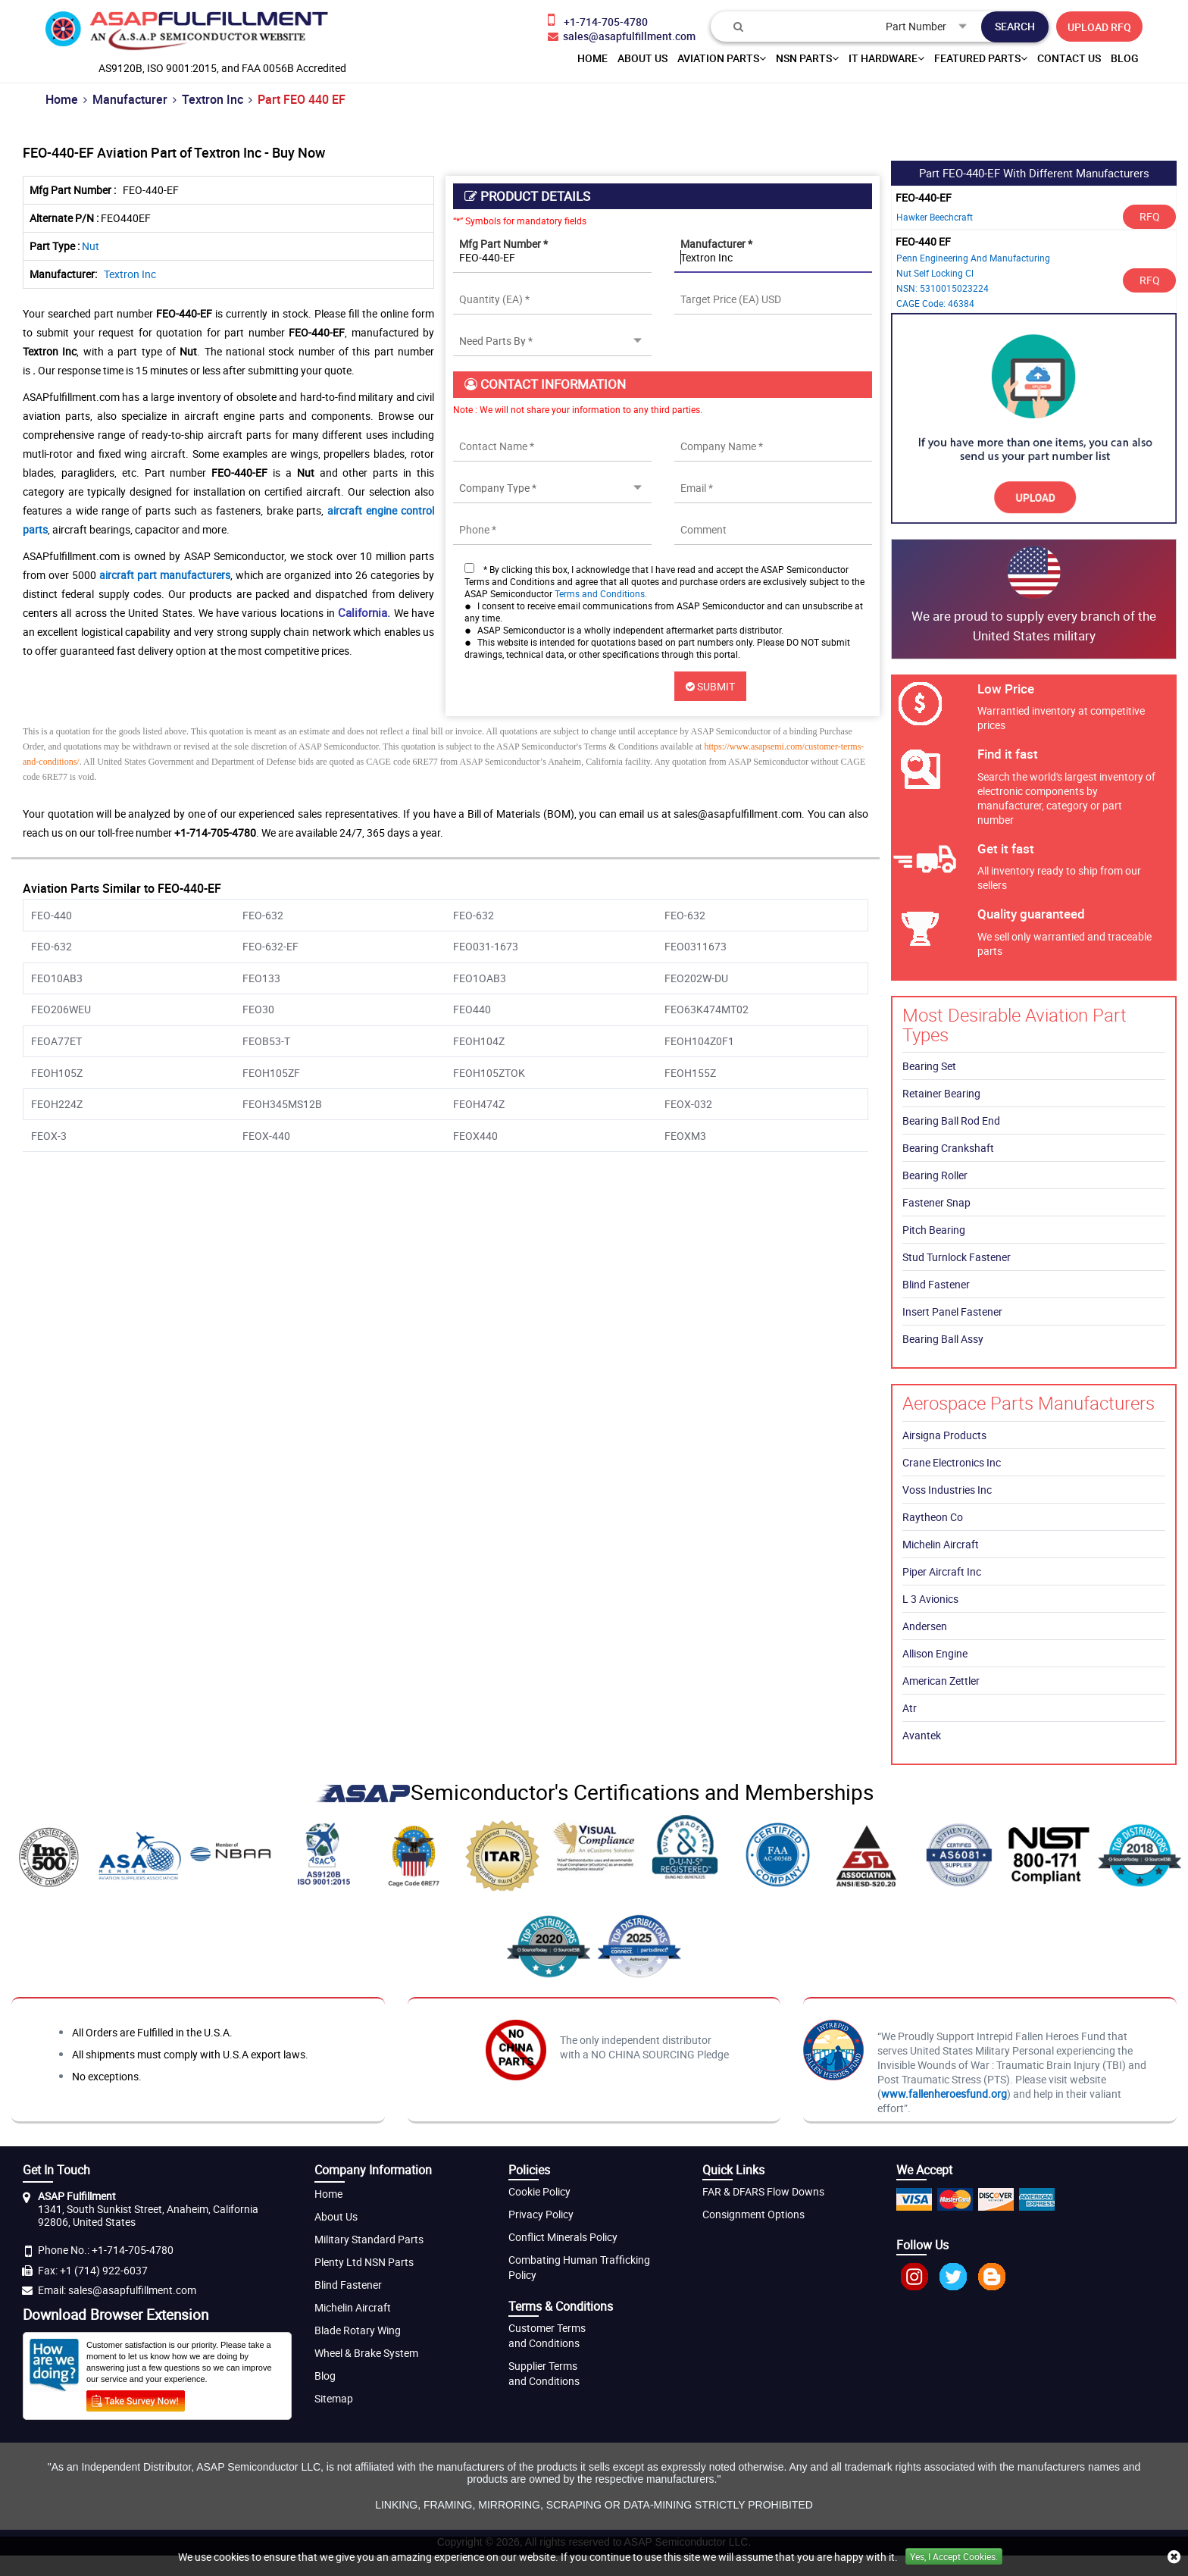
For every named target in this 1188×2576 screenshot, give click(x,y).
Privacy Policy (541, 2214)
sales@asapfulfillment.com (132, 2290)
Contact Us (1069, 58)
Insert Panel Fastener (952, 1311)
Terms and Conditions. (601, 593)
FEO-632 (262, 915)
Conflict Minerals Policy (562, 2237)
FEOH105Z (57, 1073)
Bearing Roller (935, 1175)
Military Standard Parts (369, 2239)
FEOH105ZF (271, 1073)
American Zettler (941, 1680)
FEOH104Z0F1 (699, 1041)
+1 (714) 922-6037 (104, 2270)
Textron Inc (212, 99)
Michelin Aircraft (940, 1544)
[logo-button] (186, 34)
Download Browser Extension (115, 2314)
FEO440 (472, 1009)
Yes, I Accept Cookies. (954, 2556)
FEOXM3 (685, 1135)
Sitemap (333, 2398)
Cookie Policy (539, 2191)
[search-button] (1015, 26)
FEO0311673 (695, 946)
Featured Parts (980, 58)
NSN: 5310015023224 (942, 288)
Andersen (924, 1626)
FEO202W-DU (696, 978)
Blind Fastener (936, 1284)
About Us (336, 2216)
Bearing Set (929, 1066)
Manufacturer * (716, 243)
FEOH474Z (479, 1104)
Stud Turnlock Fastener (956, 1257)
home (592, 58)
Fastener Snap (936, 1202)
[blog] (991, 2286)
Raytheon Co (932, 1517)
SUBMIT (710, 686)
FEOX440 (475, 1135)
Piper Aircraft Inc (941, 1571)
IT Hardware (886, 58)
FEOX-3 (49, 1135)
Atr (909, 1708)
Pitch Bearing (933, 1229)
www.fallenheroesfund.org (944, 2093)
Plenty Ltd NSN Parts (364, 2262)
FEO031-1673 (485, 946)
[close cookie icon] (1174, 2556)
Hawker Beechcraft (934, 217)
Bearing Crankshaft (948, 1148)
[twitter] (953, 2286)
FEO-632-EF (270, 946)
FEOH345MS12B (282, 1104)
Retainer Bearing (941, 1093)
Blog (1125, 58)
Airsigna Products (944, 1435)
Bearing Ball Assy (942, 1339)
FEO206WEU (61, 1009)
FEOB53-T (266, 1041)
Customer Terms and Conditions (547, 2335)
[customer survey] (135, 2398)
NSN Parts (807, 58)
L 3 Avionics (930, 1599)
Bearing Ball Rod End (951, 1120)
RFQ (1150, 216)
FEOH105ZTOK (489, 1073)
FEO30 (258, 1009)
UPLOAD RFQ (1099, 27)
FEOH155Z (690, 1073)
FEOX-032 (688, 1104)
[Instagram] (914, 2286)
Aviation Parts (721, 58)
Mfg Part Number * (503, 243)
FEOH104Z (479, 1041)
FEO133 (261, 978)
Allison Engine (935, 1653)
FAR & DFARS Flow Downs (763, 2191)
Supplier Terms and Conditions (544, 2373)
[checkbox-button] (469, 568)
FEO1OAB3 (479, 978)
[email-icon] (621, 36)
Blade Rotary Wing (357, 2330)
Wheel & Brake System (366, 2353)
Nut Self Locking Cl (935, 273)
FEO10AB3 (57, 978)
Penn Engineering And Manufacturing (973, 258)
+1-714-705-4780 (133, 2250)
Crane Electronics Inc (951, 1462)
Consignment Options (753, 2214)
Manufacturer (129, 99)
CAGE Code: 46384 (935, 303)
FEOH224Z (57, 1104)
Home (61, 99)
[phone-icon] (621, 20)
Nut (90, 246)
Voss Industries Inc (947, 1489)
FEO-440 (51, 915)
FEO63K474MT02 (706, 1009)
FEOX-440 (266, 1135)
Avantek (921, 1735)
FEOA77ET (56, 1041)
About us (642, 58)
